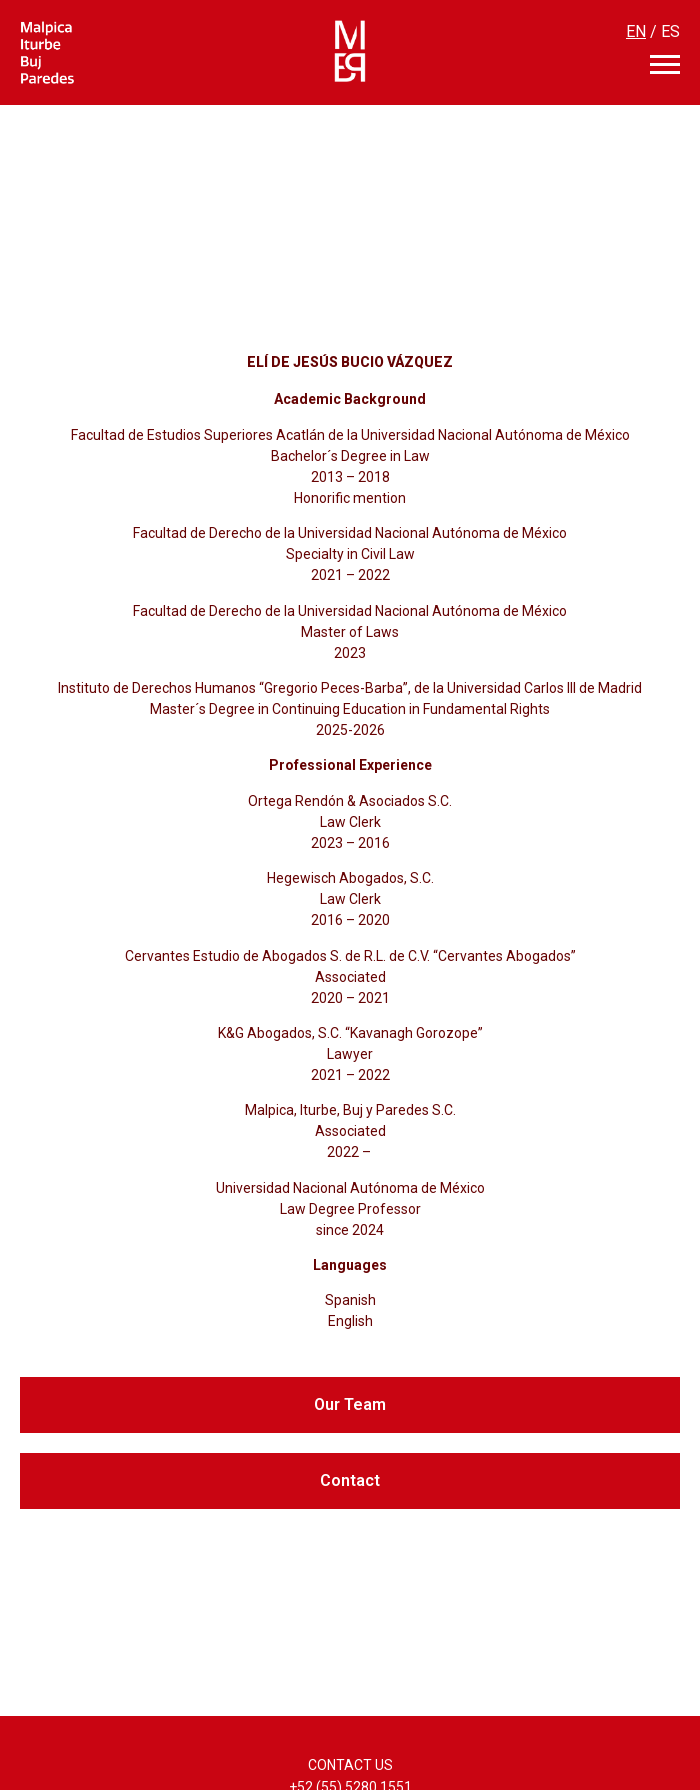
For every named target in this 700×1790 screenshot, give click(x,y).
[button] (350, 1405)
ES (670, 31)
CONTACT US (350, 1765)
